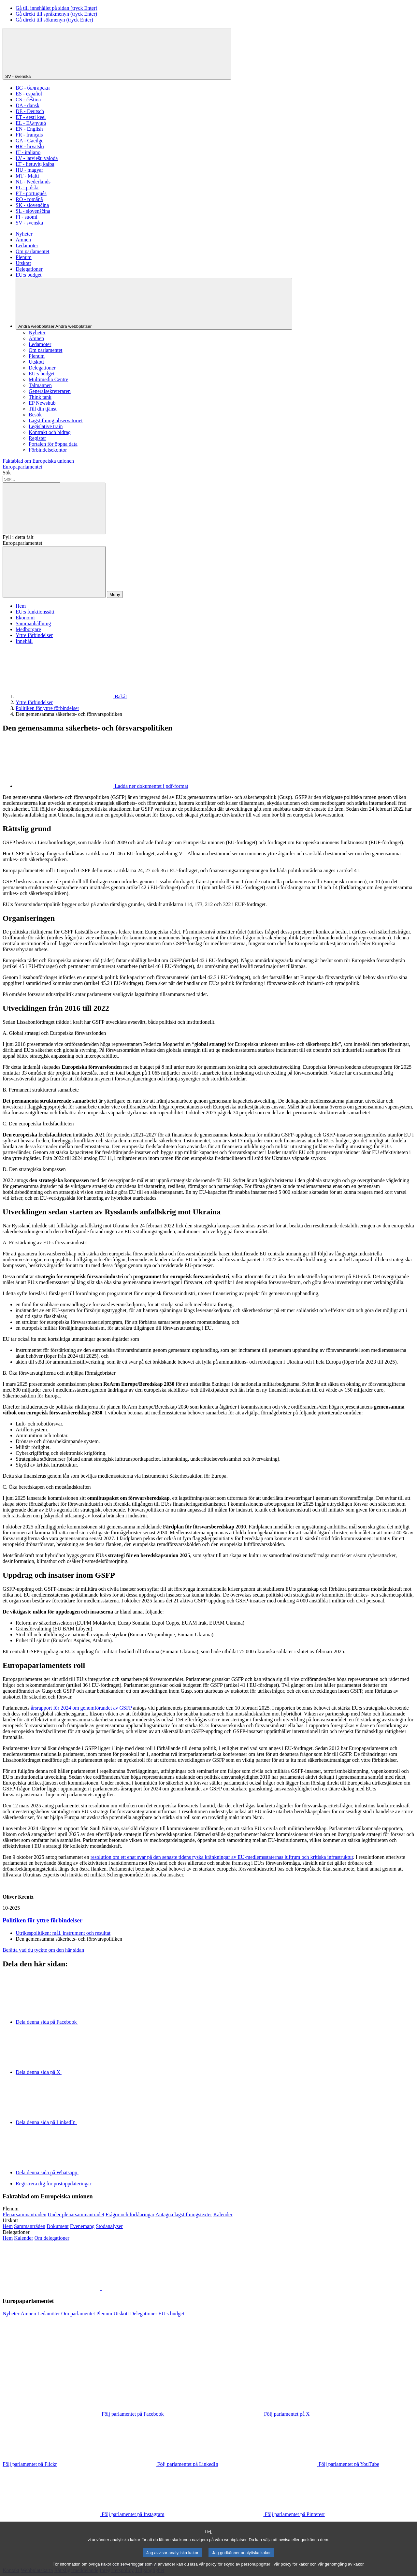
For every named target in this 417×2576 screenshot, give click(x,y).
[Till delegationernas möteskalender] (23, 2238)
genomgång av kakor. (345, 2571)
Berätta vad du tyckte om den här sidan (43, 1950)
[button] (101, 2288)
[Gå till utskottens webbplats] (8, 2226)
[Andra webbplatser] (154, 304)
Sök (7, 472)
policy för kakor (295, 2571)
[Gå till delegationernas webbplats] (8, 2238)
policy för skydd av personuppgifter (238, 2571)
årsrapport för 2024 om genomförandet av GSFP (81, 1708)
